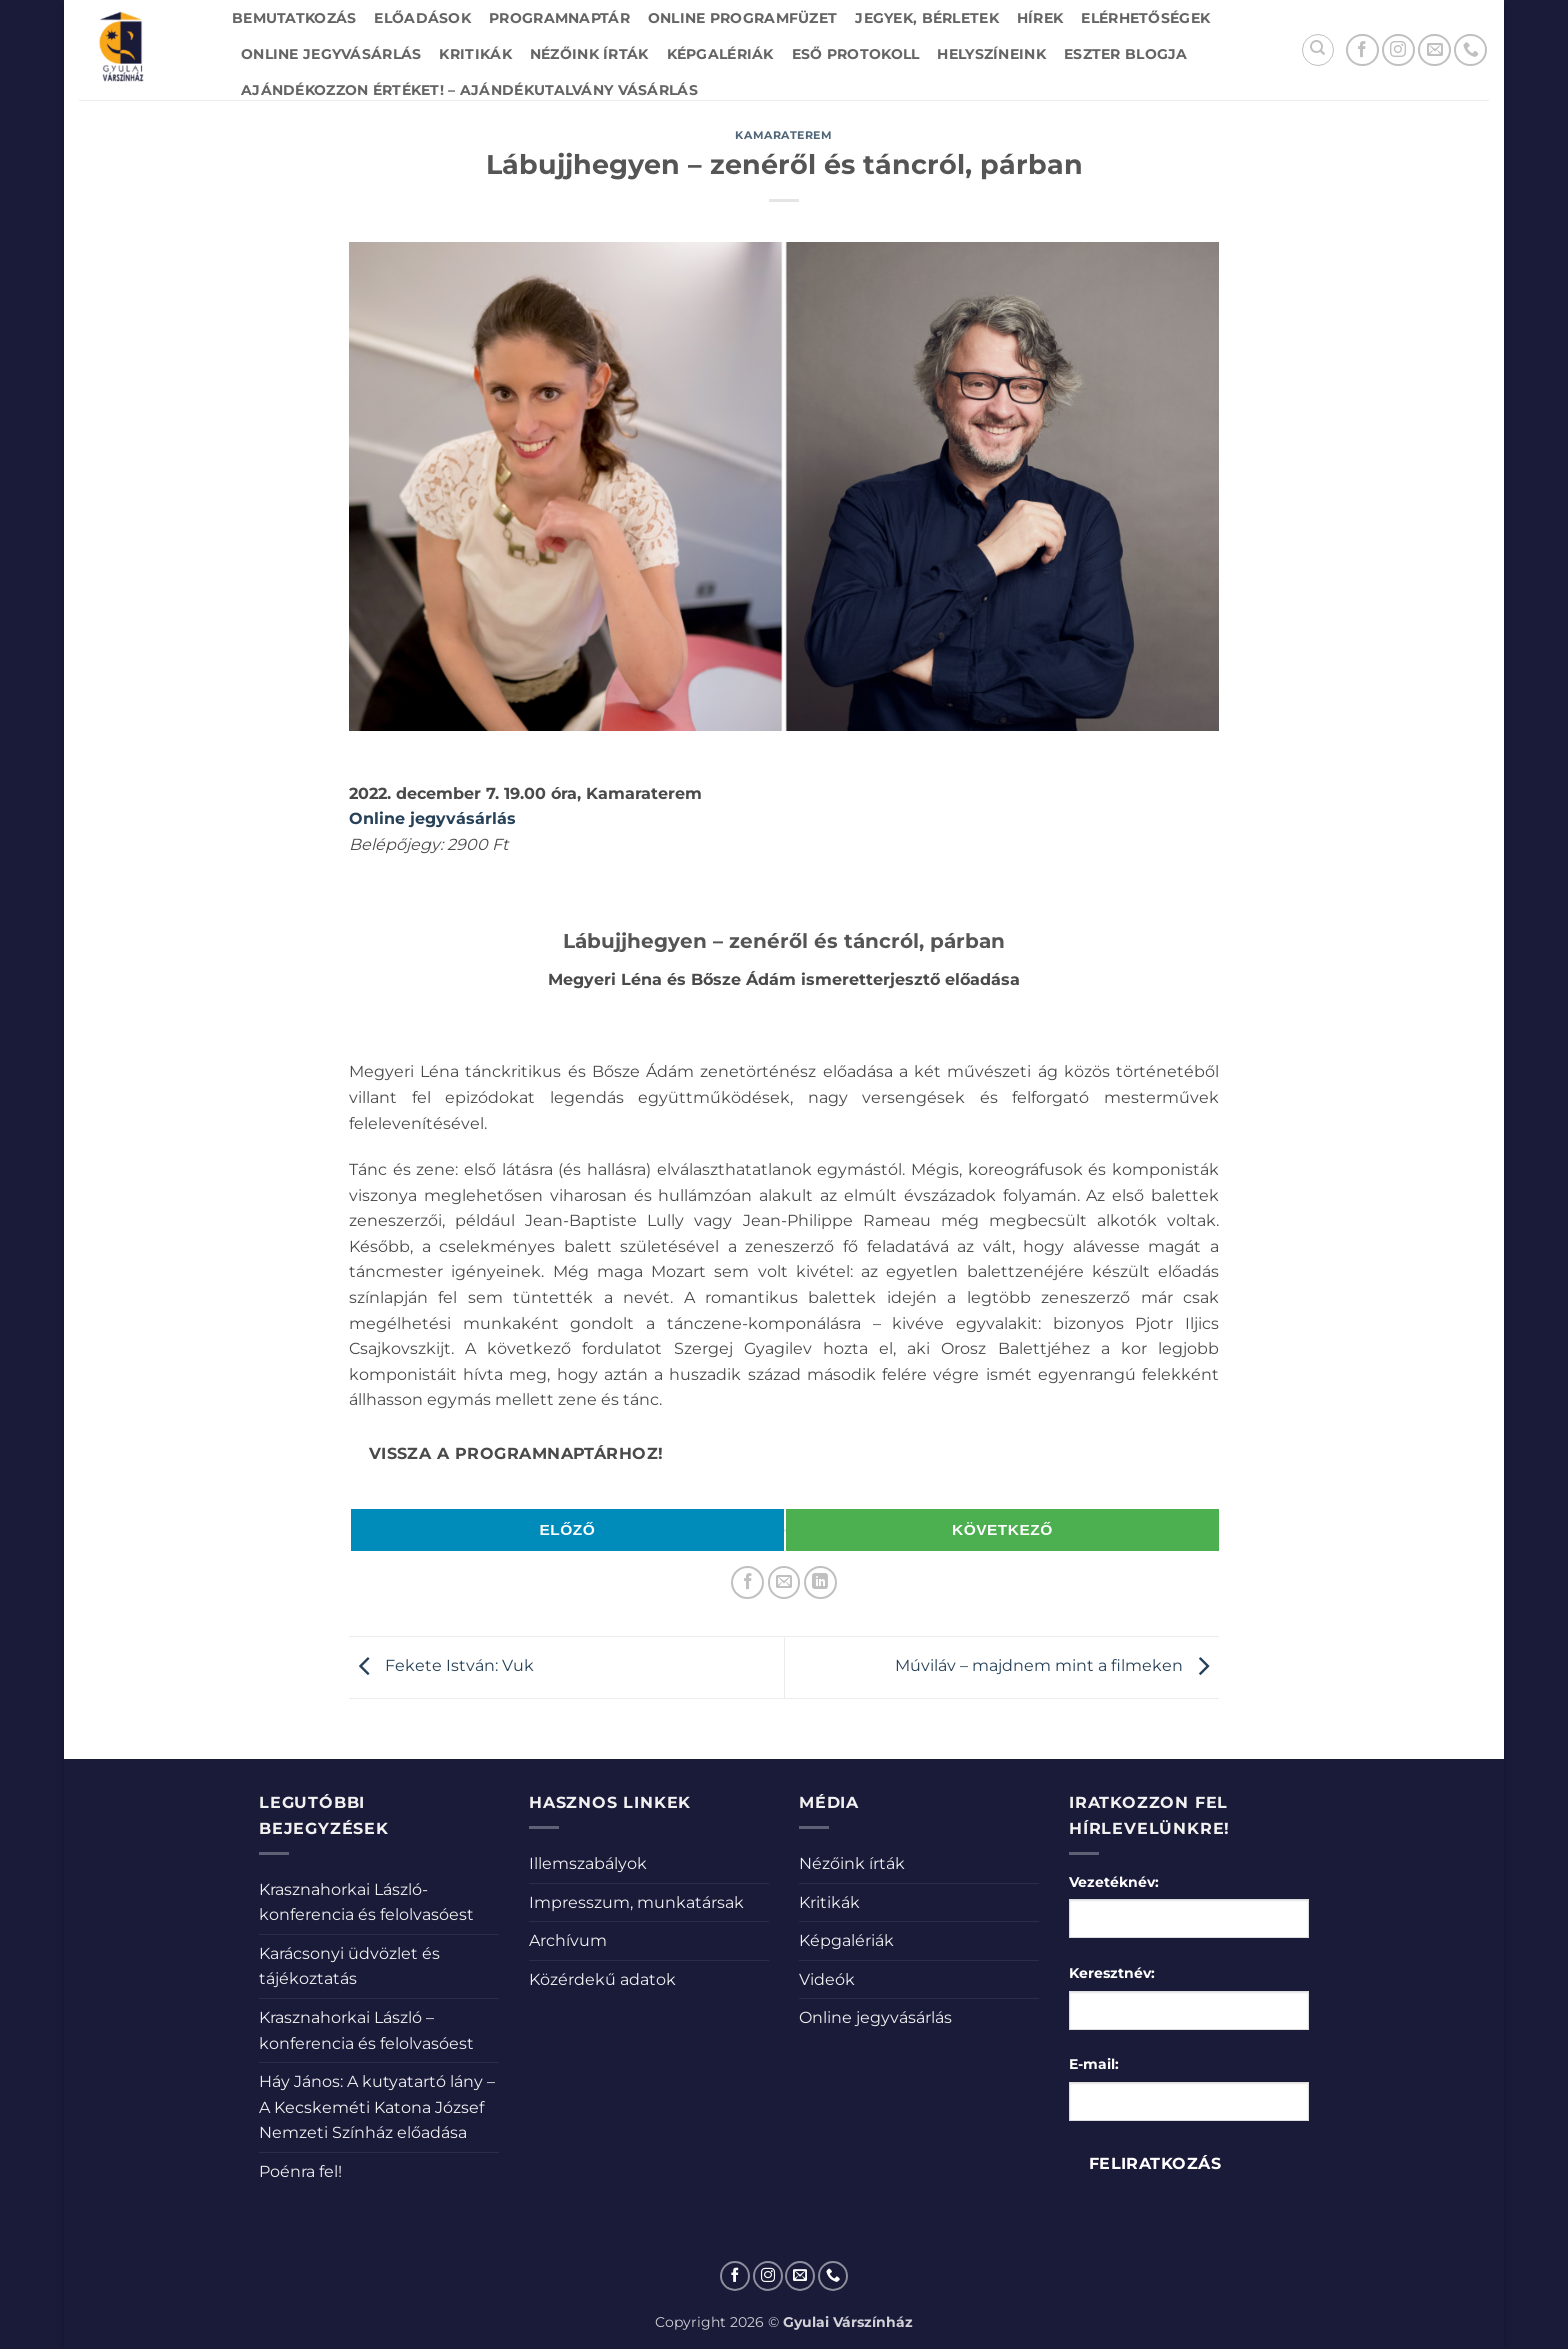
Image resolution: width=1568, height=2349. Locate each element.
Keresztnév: (1112, 1973)
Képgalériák (720, 54)
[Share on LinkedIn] (820, 1582)
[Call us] (1470, 50)
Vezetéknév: (1114, 1882)
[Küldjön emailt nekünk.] (1434, 50)
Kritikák (475, 54)
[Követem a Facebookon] (1362, 50)
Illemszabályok (588, 1863)
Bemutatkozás (294, 18)
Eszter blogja (1126, 54)
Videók (827, 1979)
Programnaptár (559, 18)
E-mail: (1094, 2064)
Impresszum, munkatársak (636, 1902)
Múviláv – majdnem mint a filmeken (1057, 1666)
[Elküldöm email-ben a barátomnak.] (784, 1582)
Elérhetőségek (1145, 18)
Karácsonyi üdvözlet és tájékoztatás (349, 1966)
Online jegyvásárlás (331, 54)
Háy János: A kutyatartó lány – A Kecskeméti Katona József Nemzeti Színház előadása (377, 2107)
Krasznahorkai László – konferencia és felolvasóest (366, 2030)
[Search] (1318, 50)
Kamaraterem (783, 135)
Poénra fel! (300, 2171)
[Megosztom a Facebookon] (747, 1582)
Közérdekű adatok (602, 1979)
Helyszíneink (991, 54)
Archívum (568, 1940)
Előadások (422, 18)
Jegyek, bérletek (927, 18)
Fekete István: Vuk (441, 1666)
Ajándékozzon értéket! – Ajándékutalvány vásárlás (469, 90)
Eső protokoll (856, 54)
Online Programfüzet (742, 18)
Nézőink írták (589, 54)
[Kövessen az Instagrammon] (1398, 50)
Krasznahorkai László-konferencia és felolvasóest (366, 1902)
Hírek (1040, 18)
